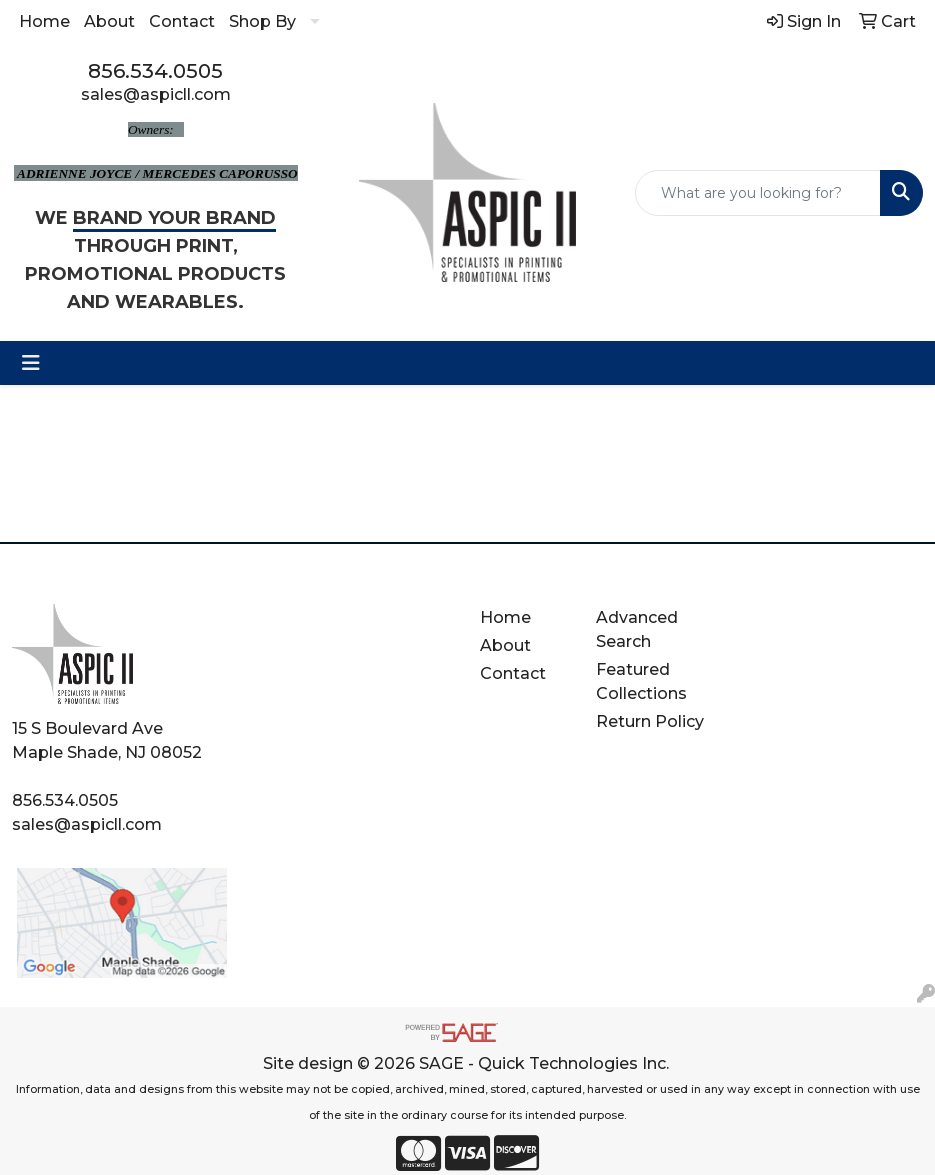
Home (44, 21)
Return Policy (650, 721)
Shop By (262, 21)
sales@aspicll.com (156, 94)
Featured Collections (641, 681)
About (109, 21)
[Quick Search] (758, 193)
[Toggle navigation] (31, 363)
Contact (182, 21)
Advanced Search (637, 629)
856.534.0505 (155, 71)
